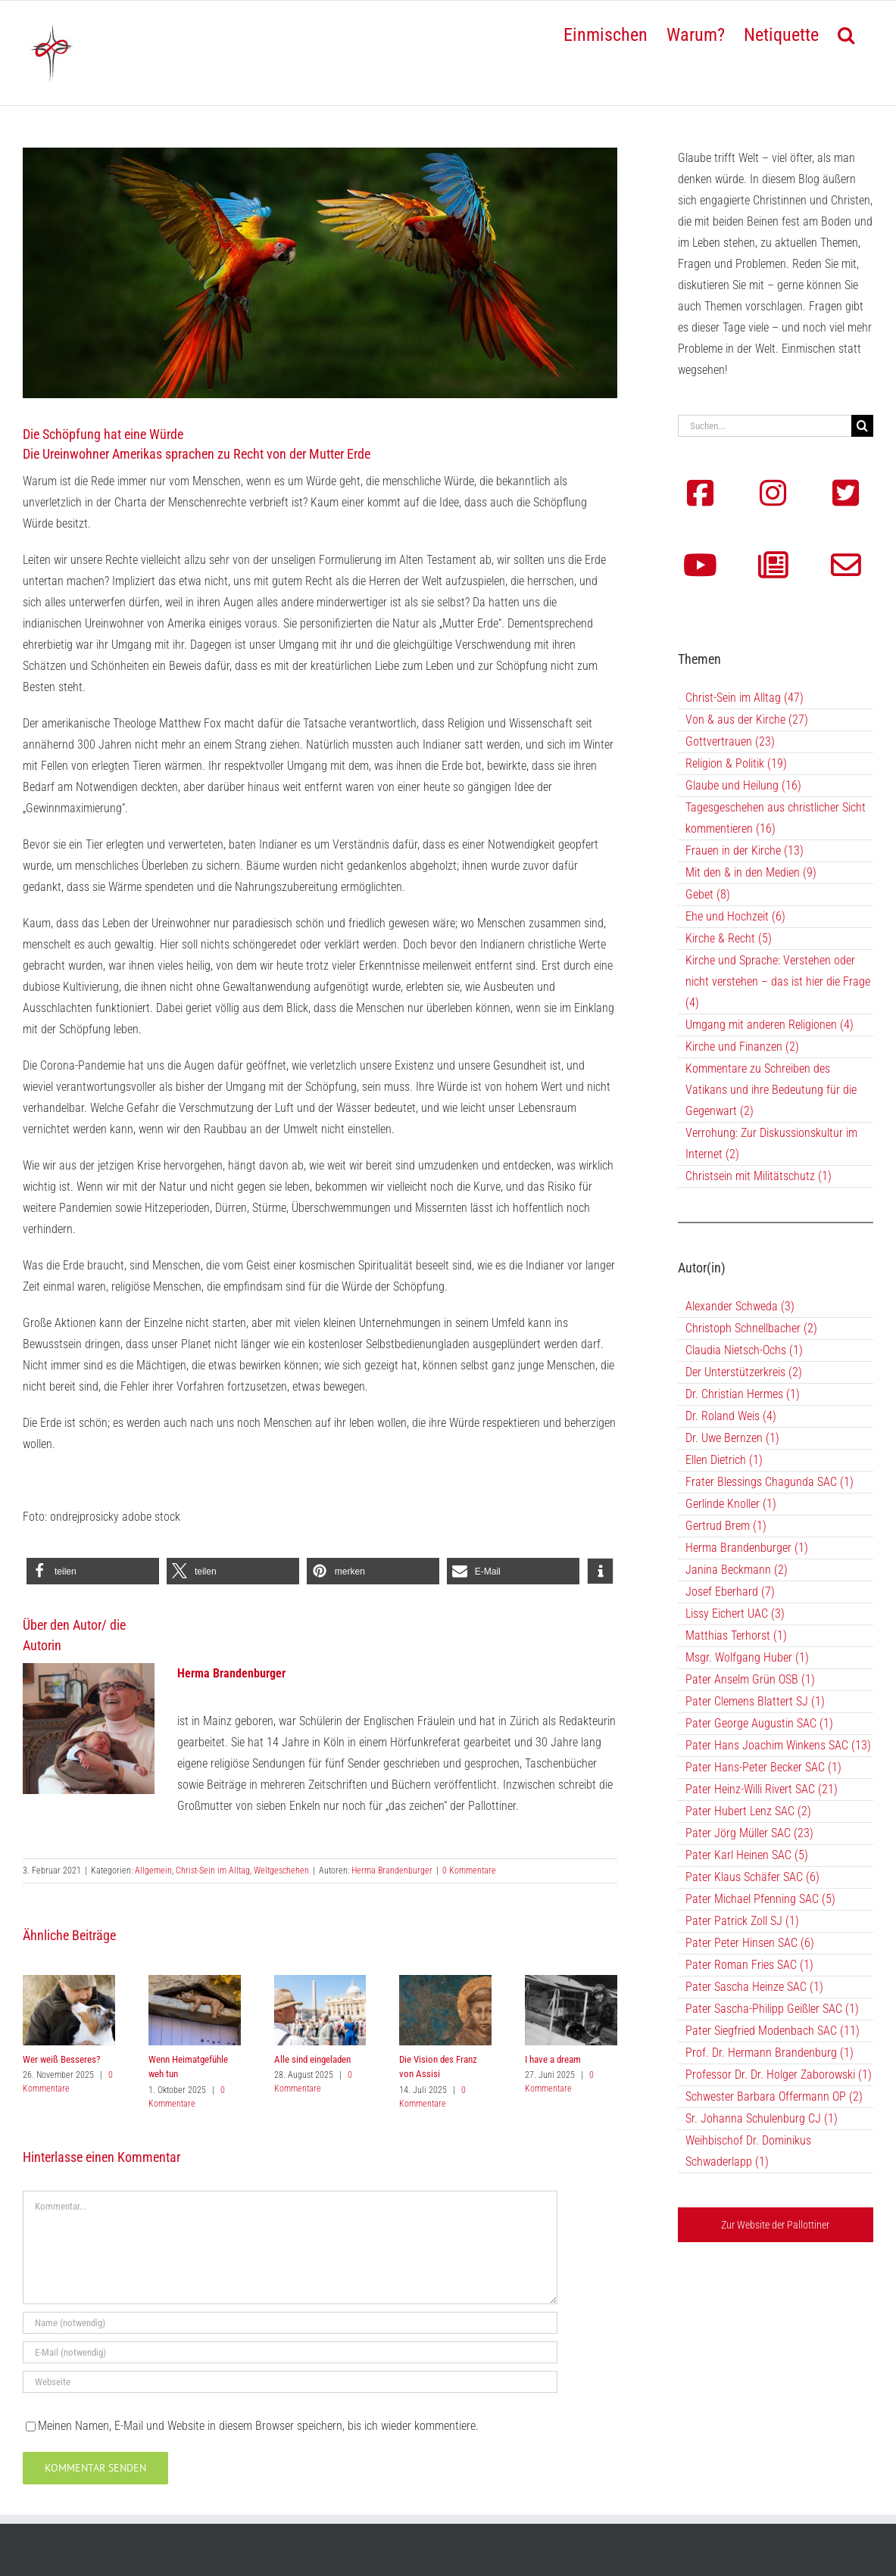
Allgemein (153, 1870)
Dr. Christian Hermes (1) (742, 1394)
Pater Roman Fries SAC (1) (749, 1965)
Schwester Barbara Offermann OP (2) (774, 2096)
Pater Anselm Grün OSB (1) (750, 1679)
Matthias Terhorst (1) (736, 1635)
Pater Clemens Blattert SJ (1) (755, 1701)
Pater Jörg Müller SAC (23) (749, 1833)
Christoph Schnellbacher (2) (751, 1328)
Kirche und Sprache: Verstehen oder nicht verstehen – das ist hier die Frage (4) (777, 981)
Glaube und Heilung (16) (743, 785)
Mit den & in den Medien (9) (750, 872)
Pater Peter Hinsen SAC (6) (749, 1943)
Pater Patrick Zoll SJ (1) (742, 1921)
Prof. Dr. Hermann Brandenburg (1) (769, 2052)
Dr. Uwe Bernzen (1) (732, 1438)
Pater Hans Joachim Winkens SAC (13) (778, 1745)
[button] (846, 33)
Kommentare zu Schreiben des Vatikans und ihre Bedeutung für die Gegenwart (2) (771, 1089)
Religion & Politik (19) (736, 763)
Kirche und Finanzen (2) (742, 1046)
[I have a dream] (571, 1982)
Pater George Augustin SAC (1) (759, 1723)
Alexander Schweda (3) (740, 1306)
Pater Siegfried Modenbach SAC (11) (772, 2030)
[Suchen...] (764, 426)
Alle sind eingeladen (312, 2059)
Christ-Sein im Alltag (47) (744, 697)
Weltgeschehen (281, 1870)
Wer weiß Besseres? (61, 2059)
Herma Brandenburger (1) (746, 1547)
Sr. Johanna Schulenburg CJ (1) (761, 2118)
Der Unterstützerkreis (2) (743, 1372)
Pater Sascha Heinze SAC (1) (754, 1987)
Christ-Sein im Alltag (213, 1870)
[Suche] (862, 426)
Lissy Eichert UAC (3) (735, 1613)
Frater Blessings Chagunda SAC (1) (769, 1482)
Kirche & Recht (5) (728, 938)
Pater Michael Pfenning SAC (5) (760, 1899)
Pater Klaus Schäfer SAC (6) (752, 1877)
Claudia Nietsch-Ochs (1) (744, 1350)
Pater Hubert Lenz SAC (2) (748, 1811)
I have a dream (553, 2059)
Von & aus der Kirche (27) (746, 719)
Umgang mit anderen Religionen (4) (769, 1024)
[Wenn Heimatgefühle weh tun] (194, 1982)
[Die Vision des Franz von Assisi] (445, 1982)
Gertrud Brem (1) (725, 1526)
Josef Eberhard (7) (730, 1591)
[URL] (290, 2382)
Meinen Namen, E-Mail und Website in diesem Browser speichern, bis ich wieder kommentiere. (258, 2426)
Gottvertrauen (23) (730, 741)
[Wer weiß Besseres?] (69, 1982)
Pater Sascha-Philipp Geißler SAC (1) (772, 2008)
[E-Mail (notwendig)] (290, 2352)
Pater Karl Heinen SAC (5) (746, 1855)
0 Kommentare (469, 1870)
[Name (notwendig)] (290, 2323)
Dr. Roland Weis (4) (730, 1416)
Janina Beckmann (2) (736, 1569)
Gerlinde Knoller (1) (730, 1504)
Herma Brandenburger (391, 1870)
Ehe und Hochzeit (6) (735, 916)
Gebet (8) (707, 894)
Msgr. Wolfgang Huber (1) (747, 1657)
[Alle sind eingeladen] (320, 1982)
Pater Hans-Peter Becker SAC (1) (763, 1767)
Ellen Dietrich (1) (724, 1460)
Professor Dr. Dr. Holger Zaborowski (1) (778, 2074)
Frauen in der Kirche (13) (744, 850)
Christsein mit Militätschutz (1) (758, 1176)
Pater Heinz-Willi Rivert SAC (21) (761, 1789)
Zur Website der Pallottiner (775, 2225)
